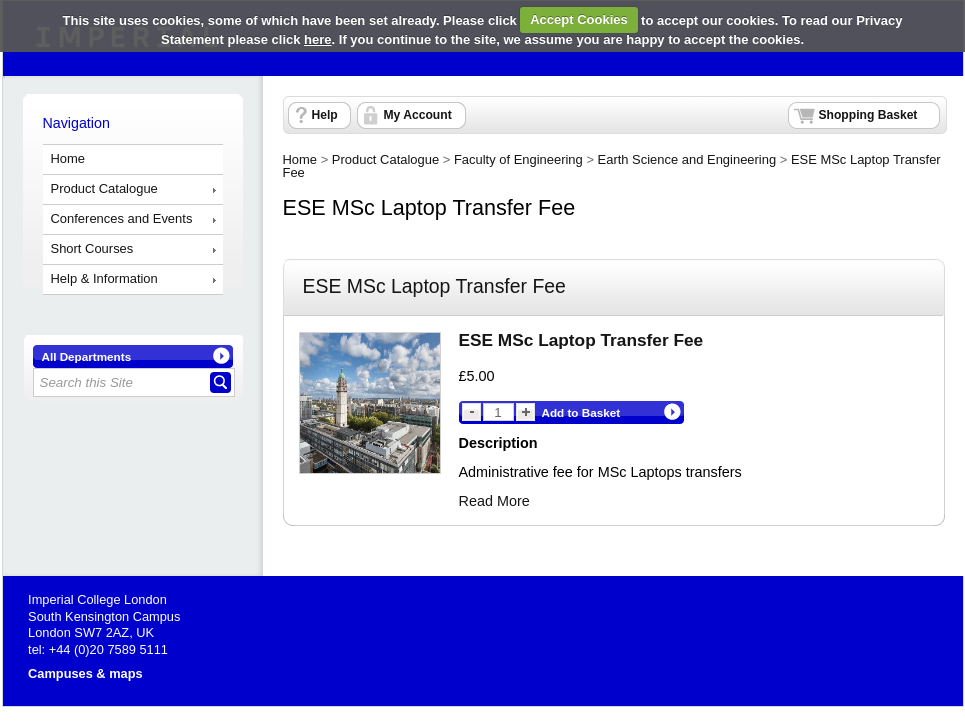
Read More (494, 501)
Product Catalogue (104, 188)
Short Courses (92, 248)
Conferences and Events (122, 218)
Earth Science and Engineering (687, 159)
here (317, 39)
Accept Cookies (579, 19)
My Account (418, 115)
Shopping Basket (868, 115)
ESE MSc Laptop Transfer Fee (581, 340)
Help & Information (104, 278)
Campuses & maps (85, 673)
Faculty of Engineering (518, 159)
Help (325, 115)
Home (68, 158)
